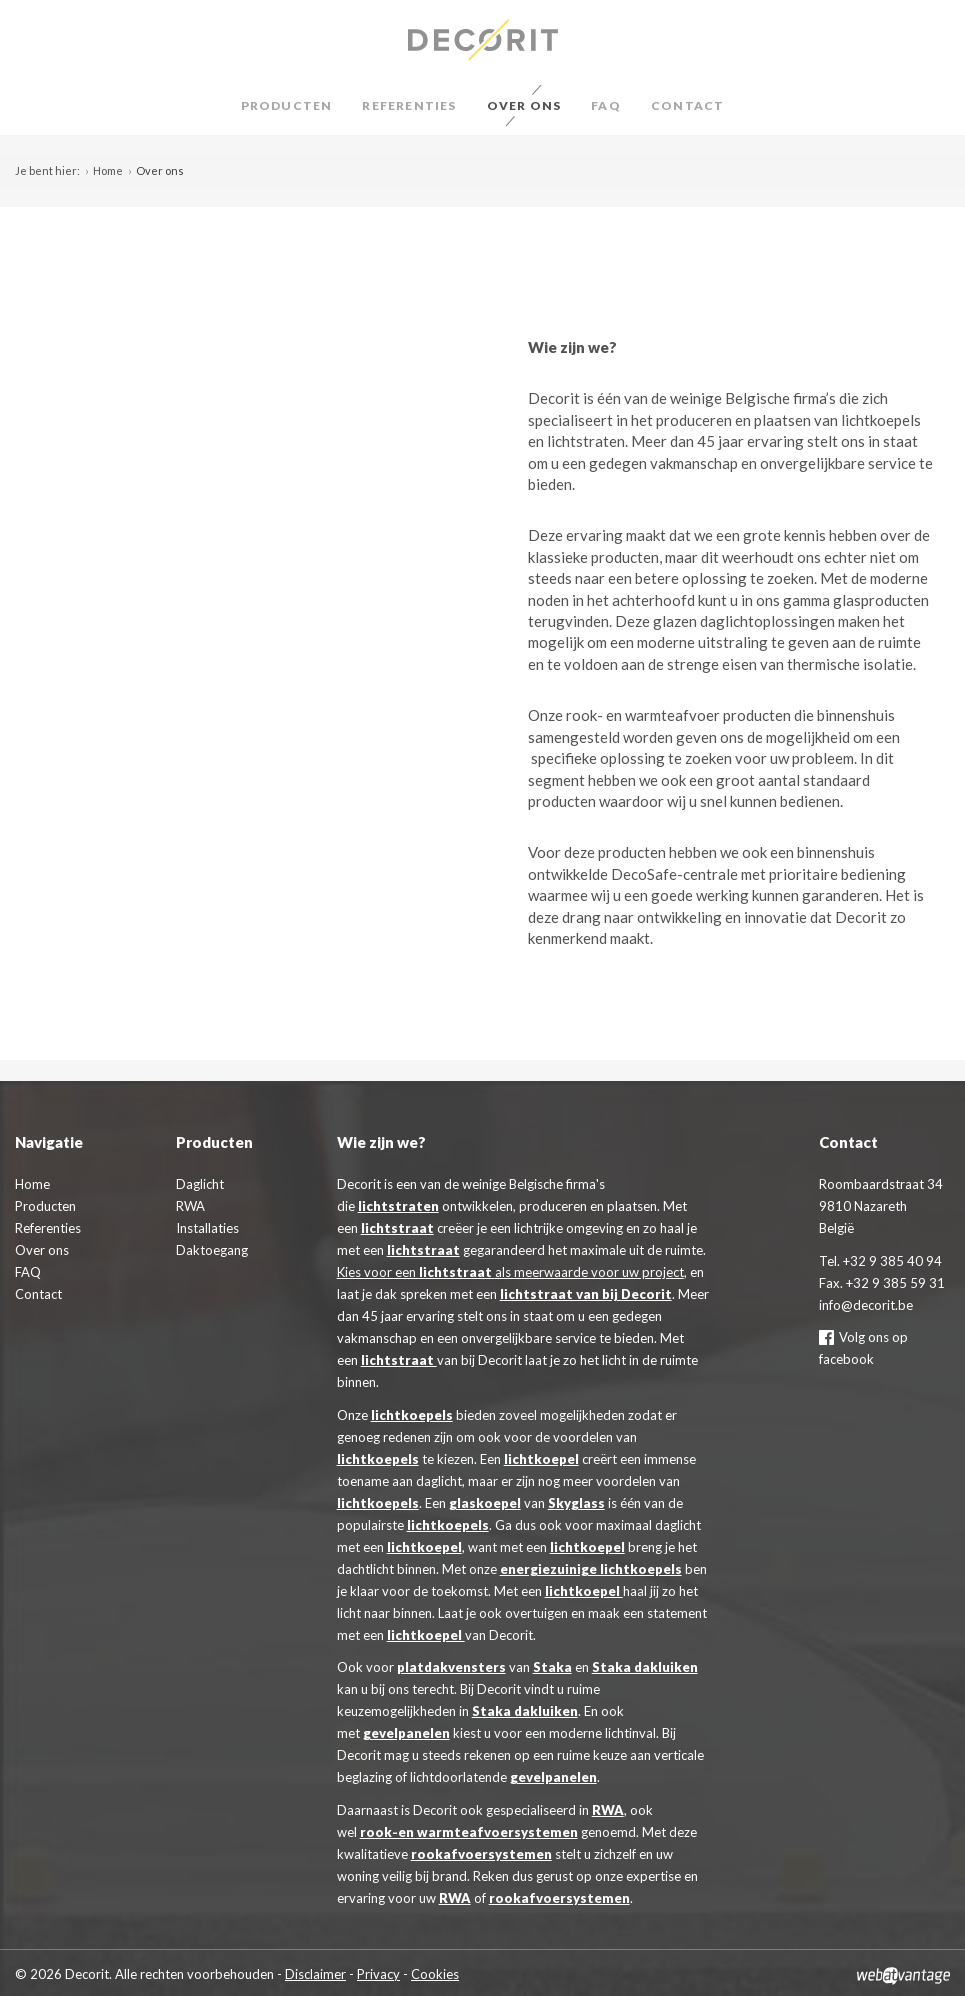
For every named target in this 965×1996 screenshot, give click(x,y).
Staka (552, 1667)
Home (108, 170)
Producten (287, 105)
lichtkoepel (541, 1459)
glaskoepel (485, 1503)
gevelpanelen (406, 1733)
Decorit (482, 40)
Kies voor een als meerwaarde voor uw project (510, 1272)
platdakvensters (451, 1667)
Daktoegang (212, 1250)
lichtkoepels (412, 1415)
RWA (608, 1810)
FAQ (606, 105)
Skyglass (576, 1503)
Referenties (409, 105)
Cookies (435, 1974)
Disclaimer (315, 1974)
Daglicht (200, 1184)
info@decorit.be (866, 1305)
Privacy (378, 1974)
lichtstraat (397, 1228)
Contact (687, 105)
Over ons (524, 105)
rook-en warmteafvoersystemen (469, 1832)
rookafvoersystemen (481, 1854)
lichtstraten (398, 1206)
